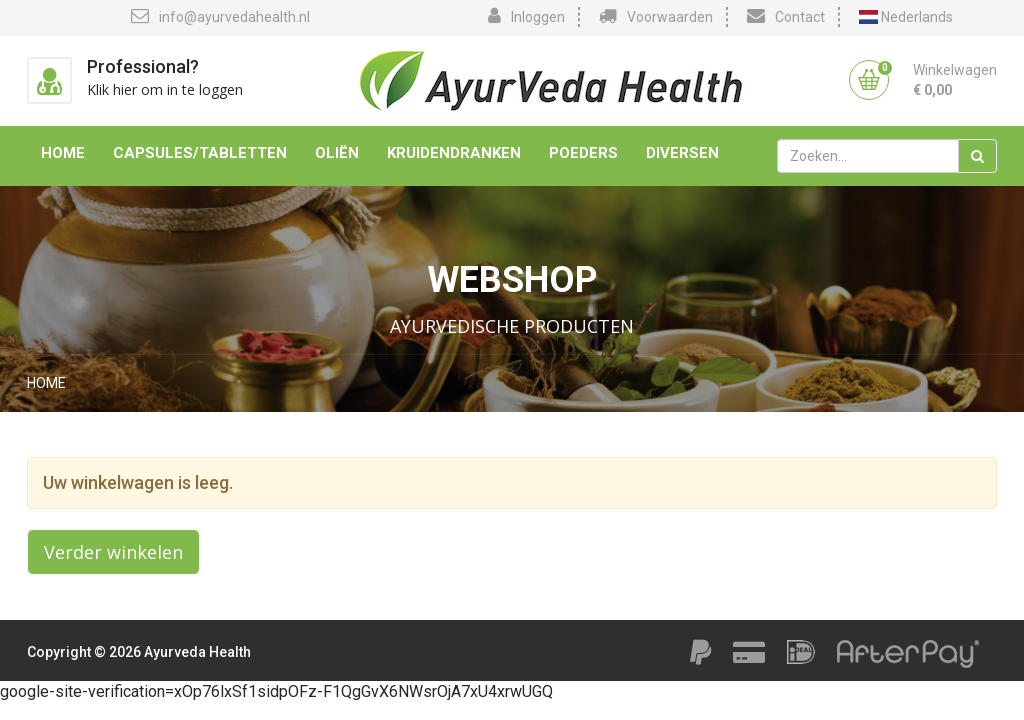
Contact (786, 16)
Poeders (583, 153)
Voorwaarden (656, 16)
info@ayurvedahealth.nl (220, 16)
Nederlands (906, 17)
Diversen (682, 153)
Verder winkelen (113, 552)
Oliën (337, 153)
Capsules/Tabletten (200, 153)
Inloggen (526, 16)
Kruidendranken (454, 153)
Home (63, 153)
